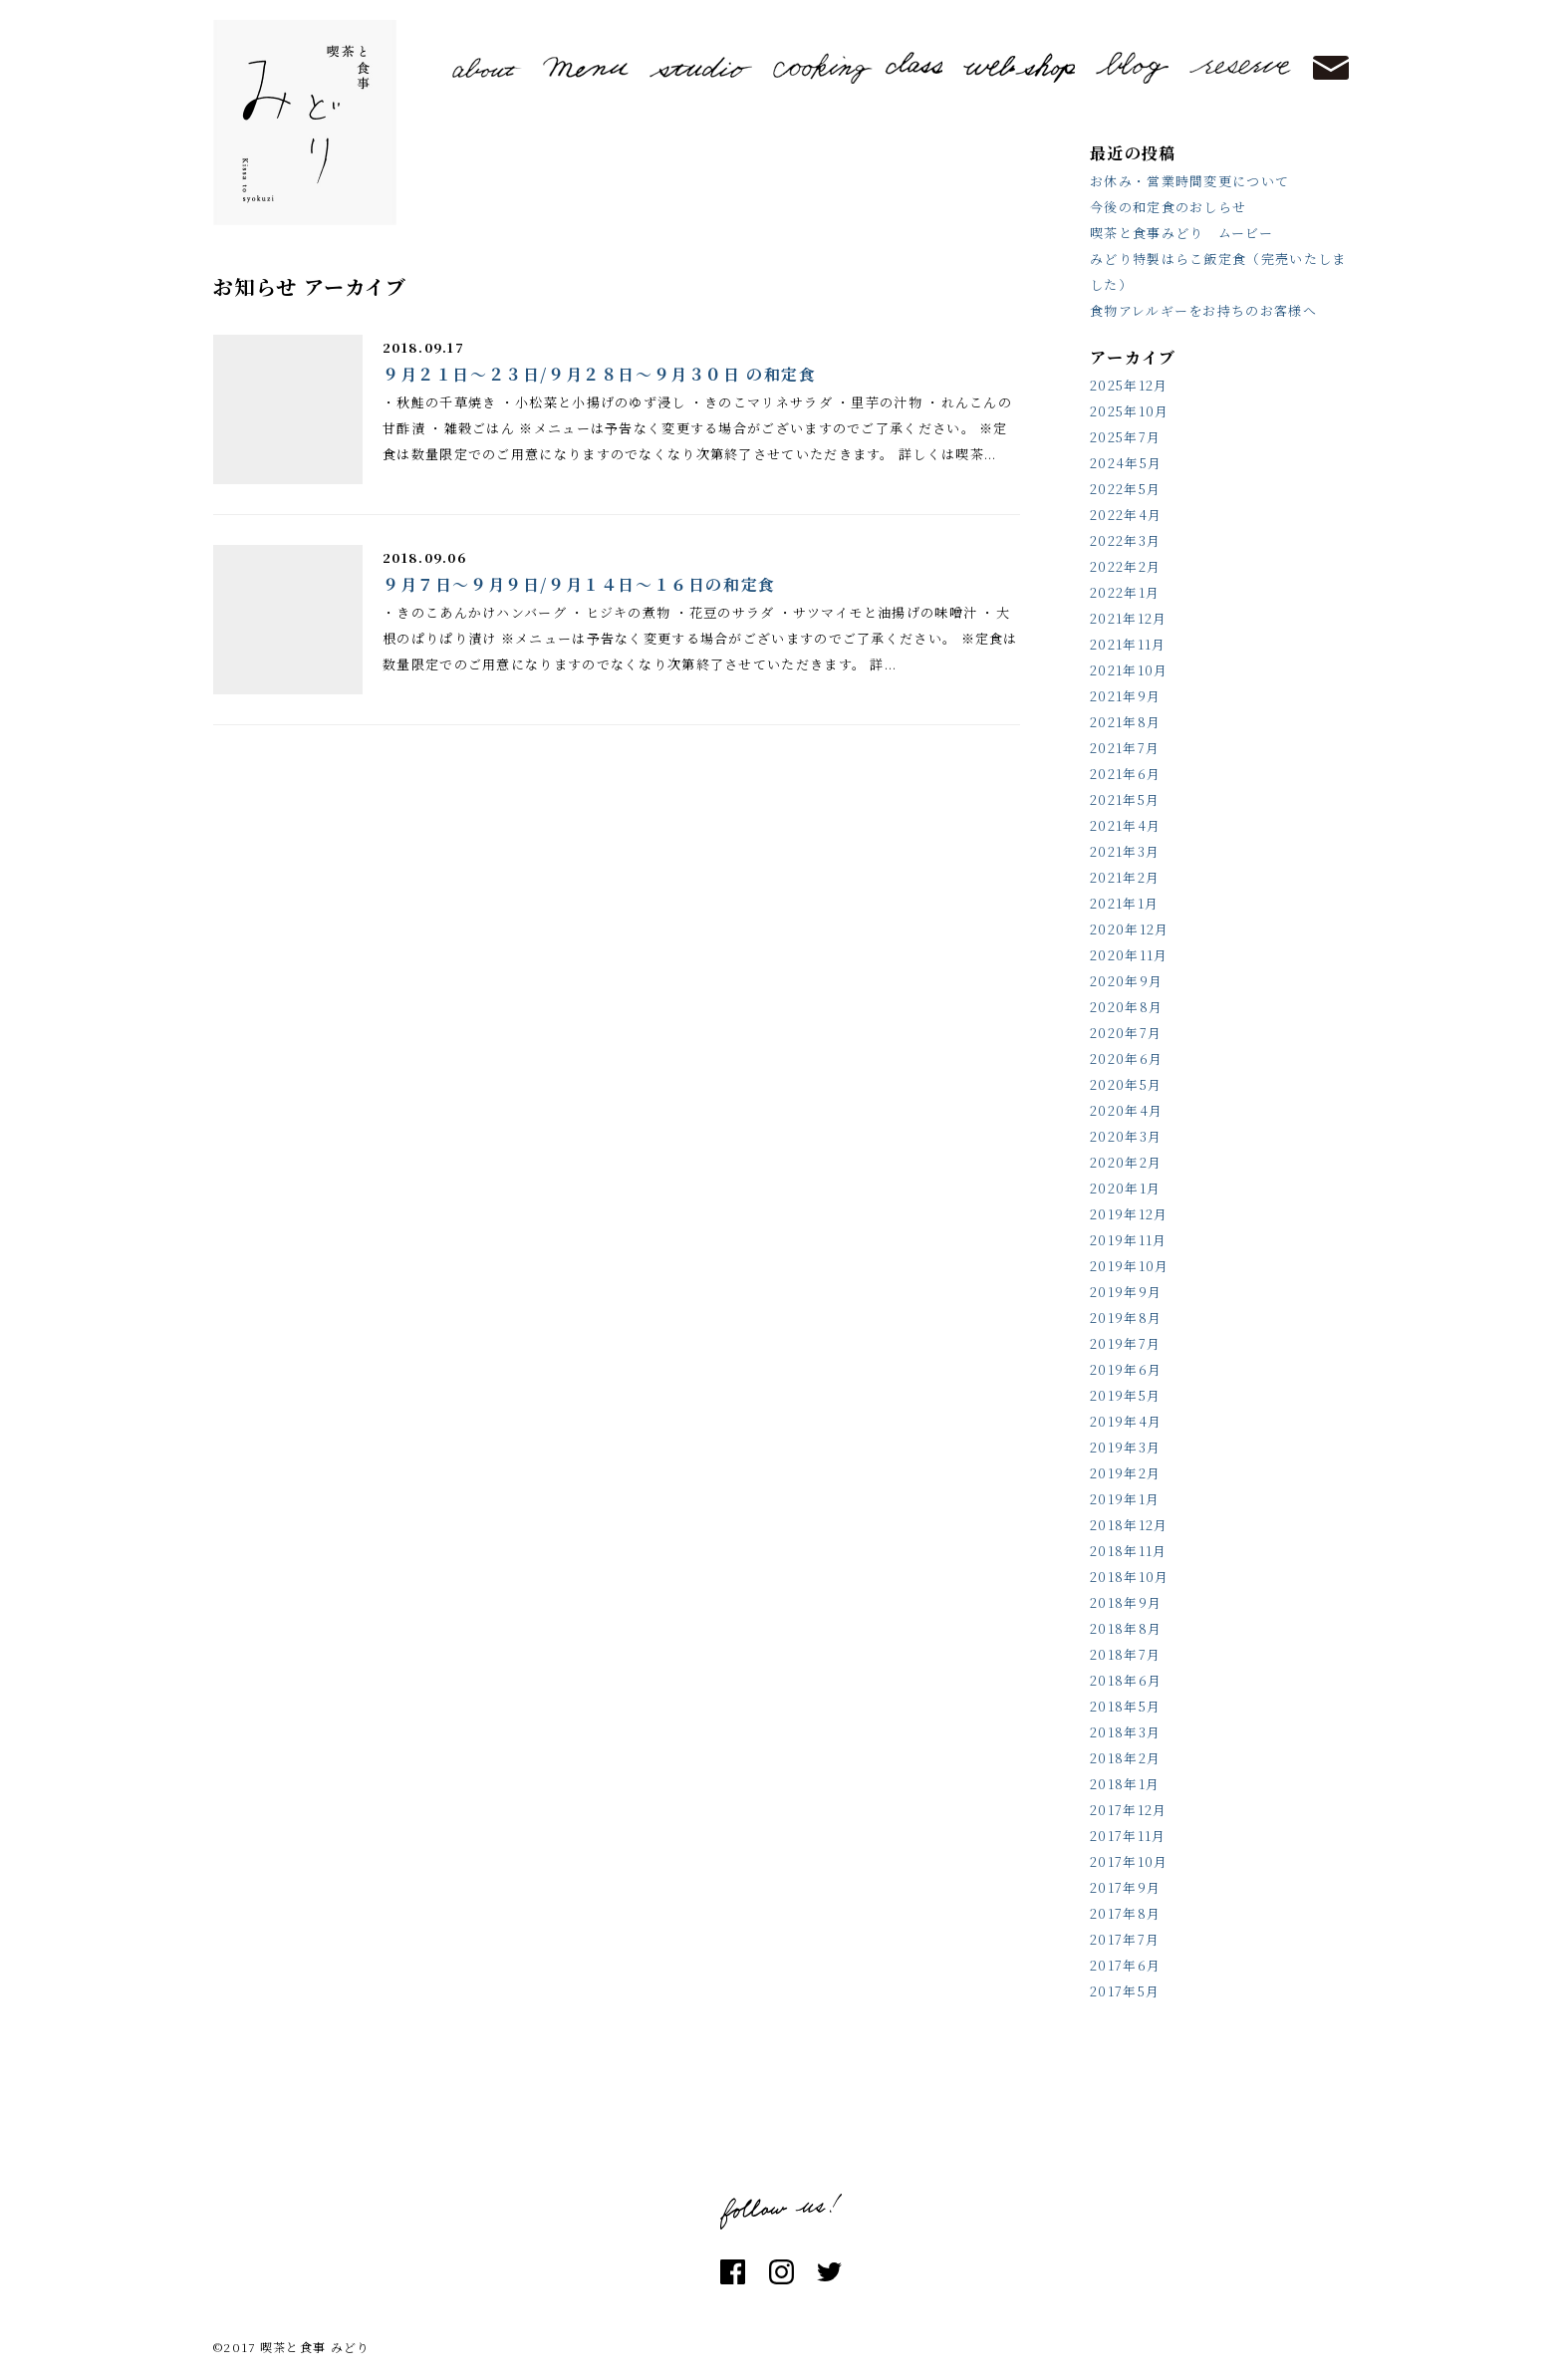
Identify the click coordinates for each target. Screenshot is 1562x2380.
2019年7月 (1125, 1343)
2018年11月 (1128, 1550)
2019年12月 (1129, 1213)
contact (1331, 68)
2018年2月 (1125, 1757)
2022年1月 (1125, 592)
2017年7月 (1125, 1939)
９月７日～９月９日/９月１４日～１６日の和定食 (579, 584)
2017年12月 (1128, 1809)
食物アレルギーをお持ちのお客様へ (1203, 310)
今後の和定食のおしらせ (1168, 206)
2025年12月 (1129, 385)
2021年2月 (1125, 877)
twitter (829, 2271)
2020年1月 (1125, 1188)
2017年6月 (1125, 1965)
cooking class (857, 67)
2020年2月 (1126, 1162)
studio (701, 67)
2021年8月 (1125, 721)
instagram (781, 2271)
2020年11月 (1129, 954)
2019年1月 (1125, 1498)
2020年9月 (1126, 980)
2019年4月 (1126, 1421)
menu (586, 67)
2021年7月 (1125, 747)
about (487, 68)
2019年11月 (1128, 1239)
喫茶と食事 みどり (304, 122)
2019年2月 (1125, 1472)
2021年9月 (1125, 695)
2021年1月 (1124, 903)
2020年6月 (1126, 1058)
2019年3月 (1125, 1447)
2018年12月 (1129, 1524)
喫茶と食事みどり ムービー (1181, 232)
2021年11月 (1128, 644)
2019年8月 (1126, 1317)
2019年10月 (1129, 1265)
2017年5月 (1125, 1991)
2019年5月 (1125, 1395)
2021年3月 (1125, 851)
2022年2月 (1125, 566)
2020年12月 (1129, 929)
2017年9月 (1125, 1887)
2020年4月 (1126, 1110)
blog (1133, 68)
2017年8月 (1125, 1913)
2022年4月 (1126, 514)
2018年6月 (1126, 1680)
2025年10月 (1129, 410)
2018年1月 (1125, 1783)
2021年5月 (1125, 799)
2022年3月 (1125, 540)
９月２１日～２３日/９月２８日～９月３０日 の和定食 (600, 374)
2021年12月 (1128, 618)
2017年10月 (1129, 1861)
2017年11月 (1128, 1835)
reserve (1240, 67)
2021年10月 (1129, 670)
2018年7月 (1125, 1654)
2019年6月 (1126, 1369)
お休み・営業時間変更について (1189, 180)
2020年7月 (1126, 1032)
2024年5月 (1126, 462)
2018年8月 (1126, 1628)
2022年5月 (1125, 488)
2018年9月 (1126, 1602)
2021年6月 (1125, 773)
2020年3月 (1126, 1136)
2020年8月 (1126, 1006)
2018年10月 (1129, 1576)
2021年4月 (1125, 825)
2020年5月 (1126, 1084)
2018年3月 (1125, 1731)
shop (1019, 68)
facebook (732, 2271)
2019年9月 (1126, 1291)
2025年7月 (1125, 436)
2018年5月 (1125, 1706)
